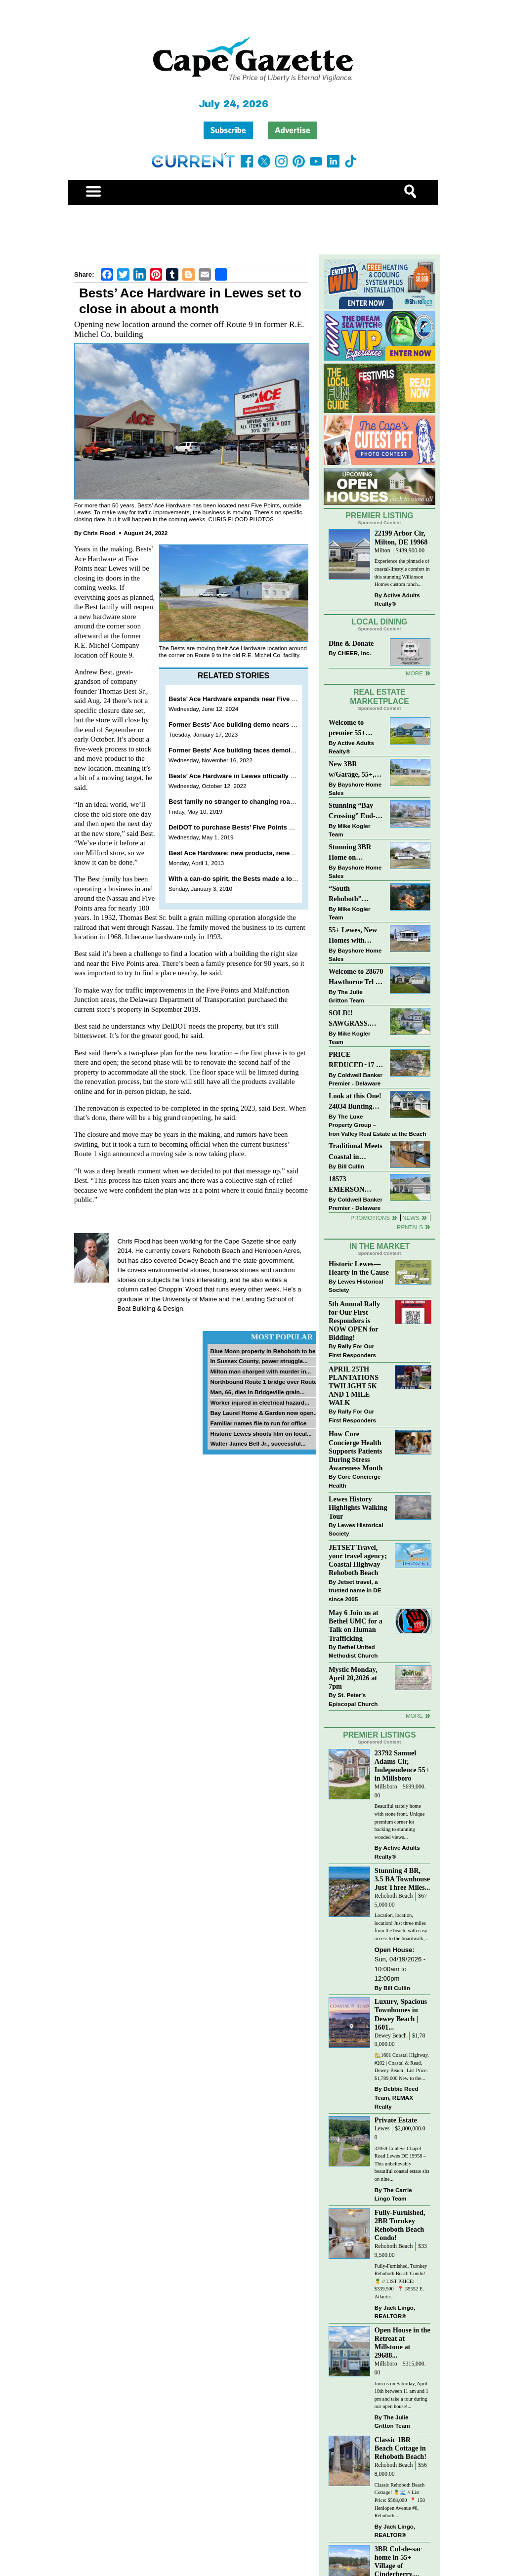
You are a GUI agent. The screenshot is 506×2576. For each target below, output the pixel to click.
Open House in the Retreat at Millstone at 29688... (402, 2342)
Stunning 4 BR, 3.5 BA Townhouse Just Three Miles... (402, 1879)
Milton (382, 550)
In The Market (379, 1246)
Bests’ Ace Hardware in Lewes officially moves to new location (264, 776)
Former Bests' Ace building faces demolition (236, 750)
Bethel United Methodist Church (353, 1651)
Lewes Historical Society (356, 1285)
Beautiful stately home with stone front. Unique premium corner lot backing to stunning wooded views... (400, 1821)
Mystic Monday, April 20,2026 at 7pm (353, 1677)
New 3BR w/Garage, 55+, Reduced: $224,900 (352, 770)
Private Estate (396, 2120)
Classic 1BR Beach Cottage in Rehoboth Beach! (400, 2448)
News (411, 1217)
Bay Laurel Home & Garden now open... (264, 1413)
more (414, 1715)
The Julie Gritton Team (346, 996)
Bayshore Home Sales (355, 788)
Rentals (410, 1227)
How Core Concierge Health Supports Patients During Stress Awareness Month (355, 1451)
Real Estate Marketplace (379, 697)
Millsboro (386, 1787)
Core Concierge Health (354, 1481)
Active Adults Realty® (397, 599)
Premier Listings (379, 1735)
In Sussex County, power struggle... (258, 1361)
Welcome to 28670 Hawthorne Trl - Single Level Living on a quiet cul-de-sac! (356, 977)
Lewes (382, 2128)
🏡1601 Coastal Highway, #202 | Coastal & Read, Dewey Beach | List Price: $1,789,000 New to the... (402, 2066)
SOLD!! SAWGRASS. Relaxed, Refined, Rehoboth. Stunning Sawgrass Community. (355, 1019)
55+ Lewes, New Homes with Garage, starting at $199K (353, 936)
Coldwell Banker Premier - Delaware (355, 1079)
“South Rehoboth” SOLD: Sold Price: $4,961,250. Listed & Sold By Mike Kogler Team (355, 894)
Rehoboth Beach (394, 1896)
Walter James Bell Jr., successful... (257, 1443)
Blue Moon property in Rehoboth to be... (265, 1351)
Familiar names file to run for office (258, 1423)
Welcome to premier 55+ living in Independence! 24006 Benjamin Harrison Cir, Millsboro (353, 728)
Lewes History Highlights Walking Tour (358, 1507)
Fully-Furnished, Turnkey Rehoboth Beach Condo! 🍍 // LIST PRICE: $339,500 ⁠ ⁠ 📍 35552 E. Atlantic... (401, 2281)
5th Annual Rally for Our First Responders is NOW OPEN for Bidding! (354, 1321)
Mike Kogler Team (349, 830)
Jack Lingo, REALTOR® (395, 2312)
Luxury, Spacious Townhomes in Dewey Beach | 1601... (401, 2014)
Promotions (370, 1217)
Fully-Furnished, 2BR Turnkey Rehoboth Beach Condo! (400, 2225)
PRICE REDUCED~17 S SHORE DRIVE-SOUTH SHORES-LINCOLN (354, 1060)
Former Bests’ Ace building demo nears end (235, 724)
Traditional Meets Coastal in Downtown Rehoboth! (355, 1152)
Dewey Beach (391, 2036)
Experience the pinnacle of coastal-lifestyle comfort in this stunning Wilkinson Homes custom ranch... (402, 572)
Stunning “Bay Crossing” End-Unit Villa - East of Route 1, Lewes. (353, 811)
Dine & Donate (351, 643)
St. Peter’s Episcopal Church (353, 1699)
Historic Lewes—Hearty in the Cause (359, 1268)
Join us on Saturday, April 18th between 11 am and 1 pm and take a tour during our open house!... (401, 2395)
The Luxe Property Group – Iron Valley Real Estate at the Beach (377, 1125)
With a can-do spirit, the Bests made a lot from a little (250, 878)
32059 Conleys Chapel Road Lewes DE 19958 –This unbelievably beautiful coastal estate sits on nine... (402, 2164)
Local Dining (379, 622)
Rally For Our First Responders (352, 1350)
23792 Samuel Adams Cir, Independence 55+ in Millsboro (402, 1765)
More (414, 673)
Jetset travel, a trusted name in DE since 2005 (355, 1590)
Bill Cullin (350, 1166)
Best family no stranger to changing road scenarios (247, 801)
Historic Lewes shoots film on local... (260, 1433)
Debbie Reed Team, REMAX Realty (397, 2097)
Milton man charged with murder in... (260, 1371)
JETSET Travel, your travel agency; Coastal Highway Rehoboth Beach (358, 1560)
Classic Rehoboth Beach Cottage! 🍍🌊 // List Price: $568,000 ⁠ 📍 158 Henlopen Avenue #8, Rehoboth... (400, 2500)
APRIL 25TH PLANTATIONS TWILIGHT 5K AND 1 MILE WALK (354, 1386)
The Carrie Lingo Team (393, 2194)
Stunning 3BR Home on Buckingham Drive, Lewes (350, 853)
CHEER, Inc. (354, 653)
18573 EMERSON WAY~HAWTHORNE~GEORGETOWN (356, 1185)
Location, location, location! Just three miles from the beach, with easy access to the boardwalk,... (401, 1926)
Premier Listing (380, 515)
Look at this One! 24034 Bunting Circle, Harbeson (355, 1102)
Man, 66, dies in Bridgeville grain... (257, 1392)
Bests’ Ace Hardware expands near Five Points (240, 699)
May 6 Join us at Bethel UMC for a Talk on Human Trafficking (355, 1625)
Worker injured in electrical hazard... (259, 1402)
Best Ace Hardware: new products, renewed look (243, 853)
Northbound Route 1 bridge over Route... (266, 1381)
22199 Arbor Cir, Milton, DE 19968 (401, 537)
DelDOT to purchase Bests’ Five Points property (242, 827)
